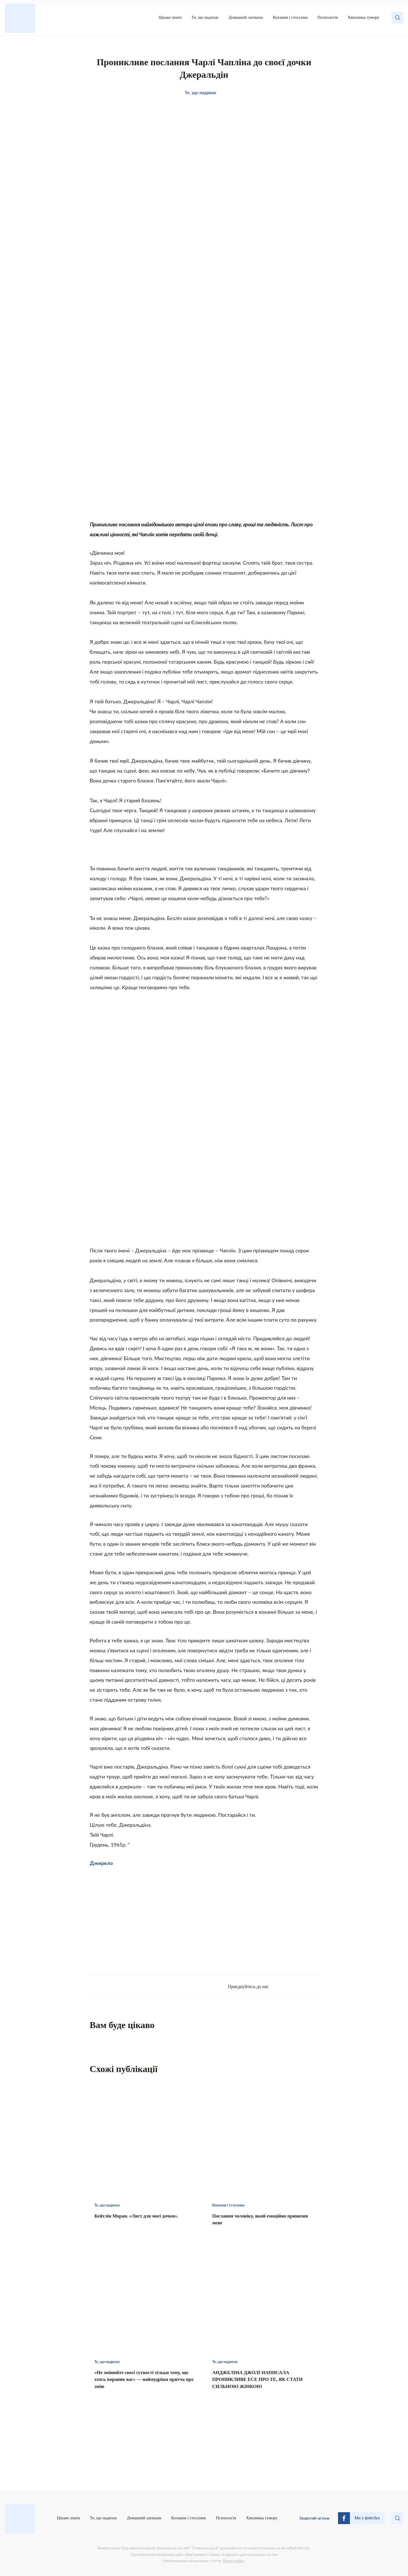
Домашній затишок (246, 17)
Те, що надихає (205, 17)
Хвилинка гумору (363, 17)
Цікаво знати (170, 17)
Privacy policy (233, 2561)
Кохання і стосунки (290, 17)
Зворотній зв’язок (314, 2518)
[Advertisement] (146, 1918)
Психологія (328, 17)
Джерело (101, 1863)
